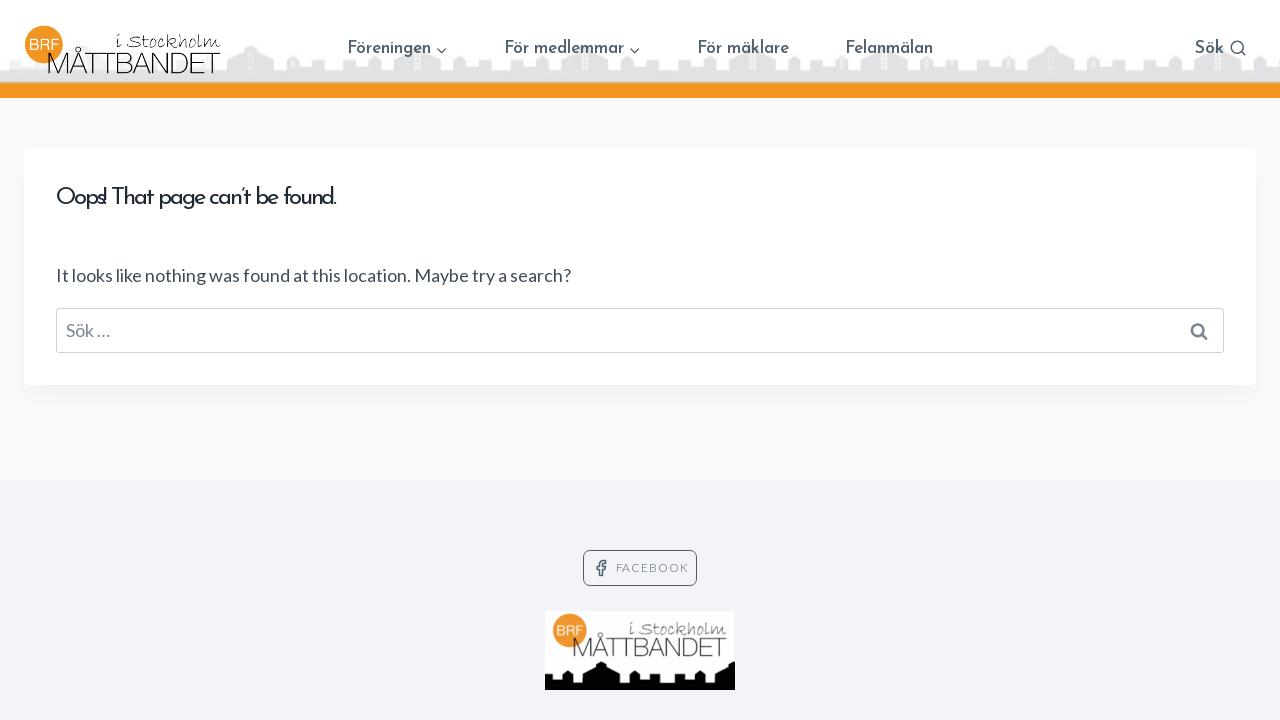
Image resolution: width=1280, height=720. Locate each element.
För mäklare (743, 48)
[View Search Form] (1221, 49)
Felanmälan (889, 48)
